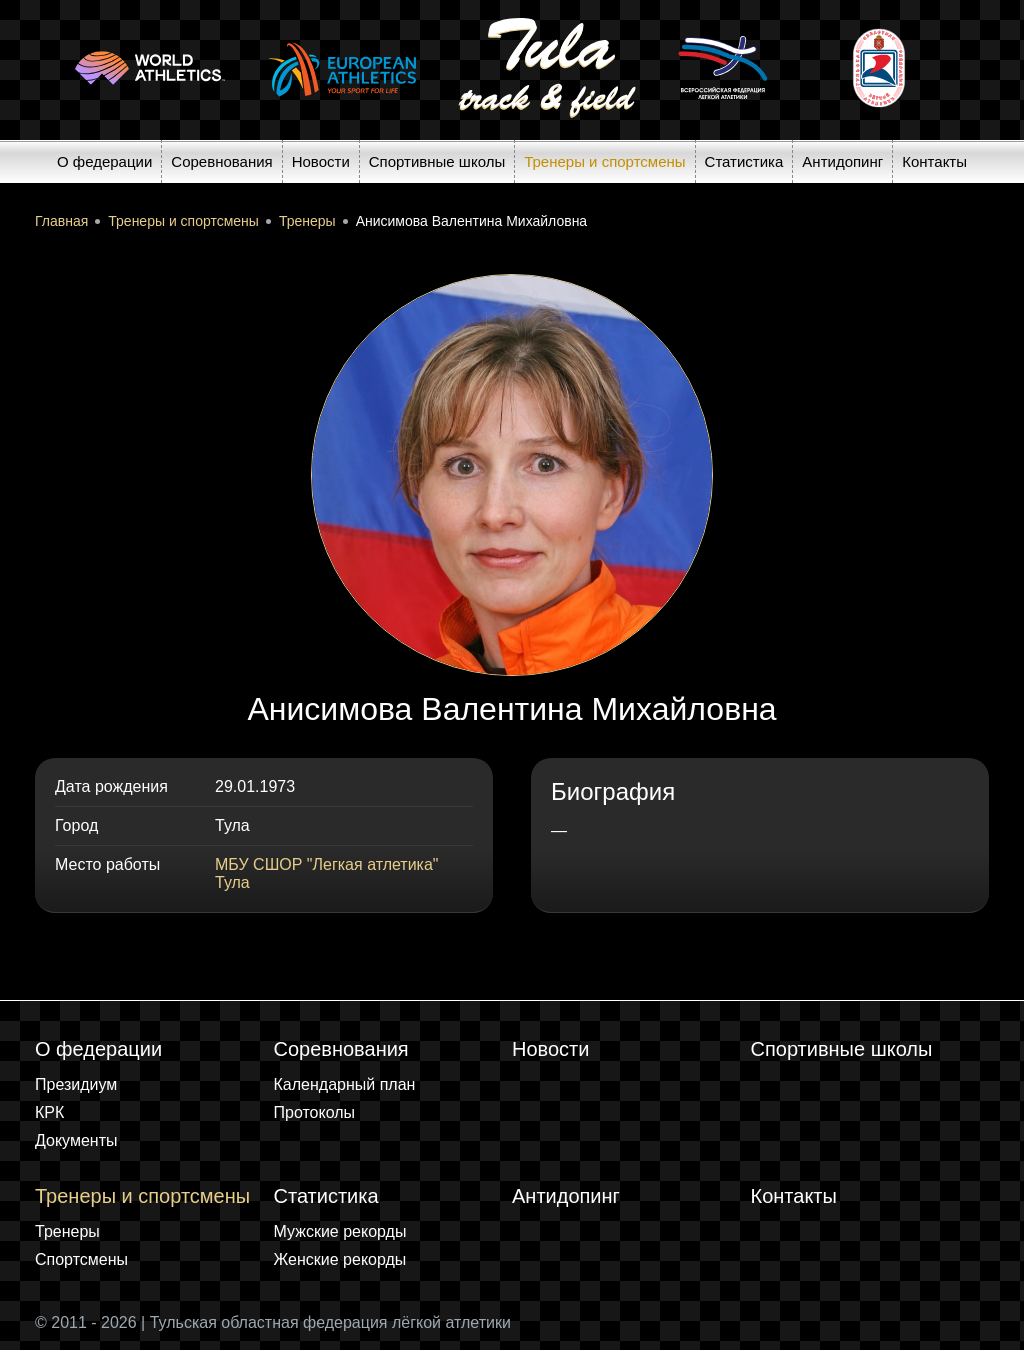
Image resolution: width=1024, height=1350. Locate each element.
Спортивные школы (437, 161)
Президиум (76, 1084)
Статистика (744, 161)
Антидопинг (842, 161)
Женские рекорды (340, 1259)
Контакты (934, 161)
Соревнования (221, 161)
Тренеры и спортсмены (604, 161)
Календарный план (345, 1084)
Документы (76, 1140)
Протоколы (315, 1112)
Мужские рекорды (340, 1231)
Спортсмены (81, 1259)
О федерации (104, 161)
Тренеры (67, 1231)
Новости (321, 161)
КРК (49, 1112)
